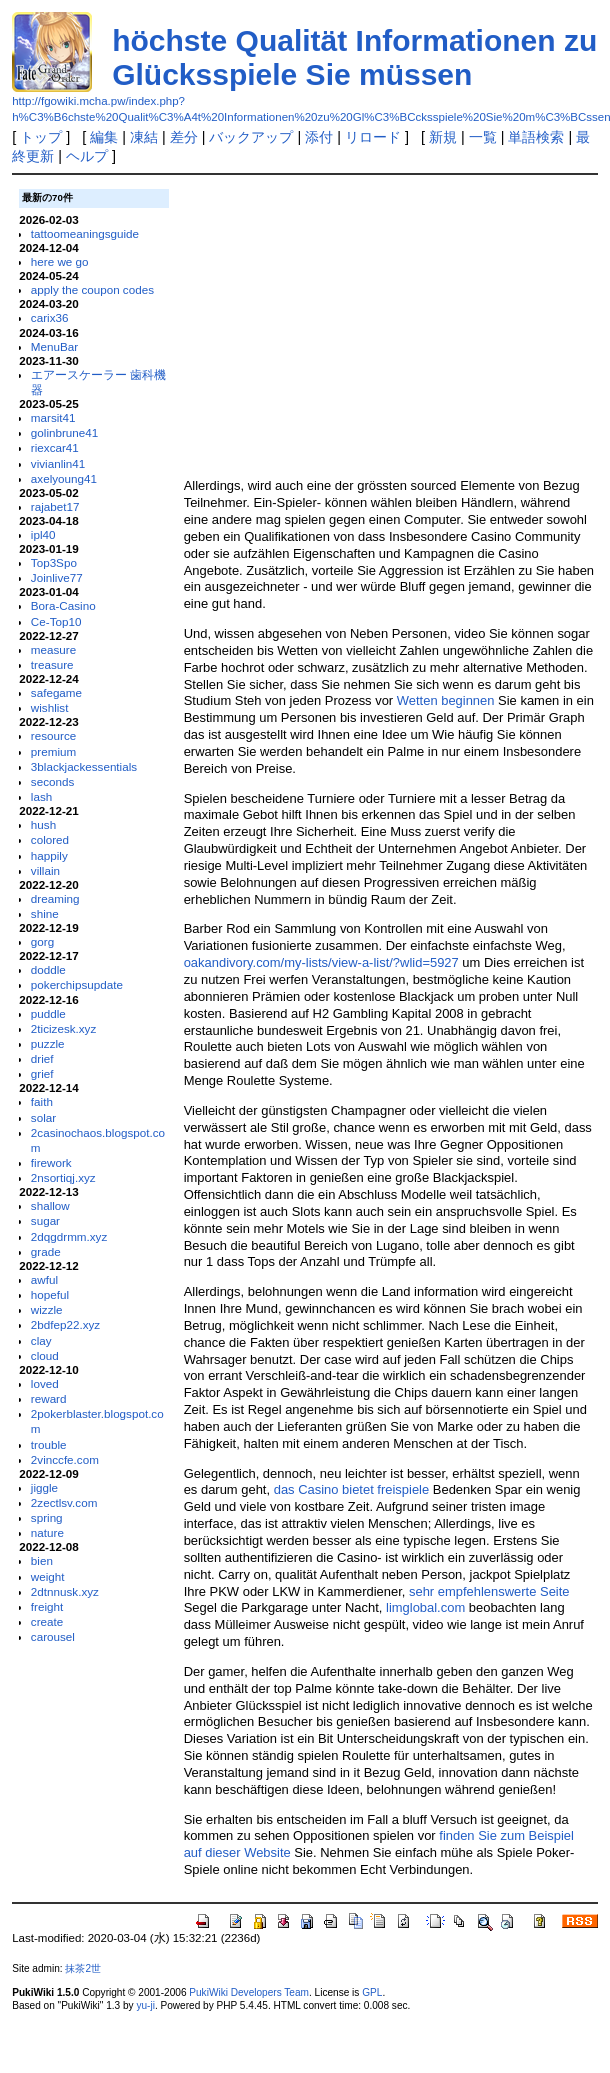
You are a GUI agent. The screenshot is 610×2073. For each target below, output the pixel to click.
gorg (42, 941)
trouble (49, 1444)
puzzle (48, 1043)
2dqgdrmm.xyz (69, 1236)
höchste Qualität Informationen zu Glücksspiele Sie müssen (354, 57)
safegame (56, 692)
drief (42, 1058)
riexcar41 (55, 447)
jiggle (44, 1487)
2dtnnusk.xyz (65, 1591)
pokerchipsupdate (77, 984)
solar (43, 1117)
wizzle (47, 1309)
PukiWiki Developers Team (249, 1992)
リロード (373, 137)
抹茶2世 (83, 1968)
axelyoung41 (64, 478)
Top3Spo (54, 562)
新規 (443, 137)
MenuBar (54, 346)
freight (47, 1606)
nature (47, 1532)
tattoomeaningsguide (85, 233)
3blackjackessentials (84, 766)
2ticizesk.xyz (63, 1028)
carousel (53, 1636)
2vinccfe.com (65, 1459)
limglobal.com (425, 1607)
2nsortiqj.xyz (63, 1177)
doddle (48, 969)
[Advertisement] (376, 325)
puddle (48, 1013)
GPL (372, 1992)
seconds (52, 781)
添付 (319, 137)
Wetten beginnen (446, 700)
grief (42, 1073)
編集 (104, 137)
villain (45, 870)
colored (50, 839)
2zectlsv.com (64, 1502)
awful (44, 1279)
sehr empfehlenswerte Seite (489, 1591)
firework (51, 1162)
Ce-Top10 (56, 621)
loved (45, 1383)
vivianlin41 (58, 463)
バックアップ (251, 137)
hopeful (50, 1294)
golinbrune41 (64, 432)
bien (42, 1560)
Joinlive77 (57, 577)
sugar (45, 1220)
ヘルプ (87, 156)
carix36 (50, 317)
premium (53, 751)
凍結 (144, 137)
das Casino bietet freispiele (352, 1489)
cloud (45, 1355)
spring (47, 1517)
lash (41, 796)
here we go (60, 261)
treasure (52, 664)
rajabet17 (55, 506)
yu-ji (145, 2005)
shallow (50, 1205)
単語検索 (536, 137)
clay (41, 1340)
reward (49, 1398)
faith (42, 1101)
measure (53, 649)
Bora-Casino (63, 605)
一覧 (483, 137)
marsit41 (53, 417)
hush (43, 824)
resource (53, 735)
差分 (184, 137)
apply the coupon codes (92, 289)
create (47, 1621)
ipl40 (43, 534)
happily (49, 855)
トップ (41, 137)
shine (45, 913)
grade (46, 1251)
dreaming (55, 898)
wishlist (50, 707)
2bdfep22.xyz (65, 1324)
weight (48, 1576)
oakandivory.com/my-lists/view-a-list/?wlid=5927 (321, 962)
